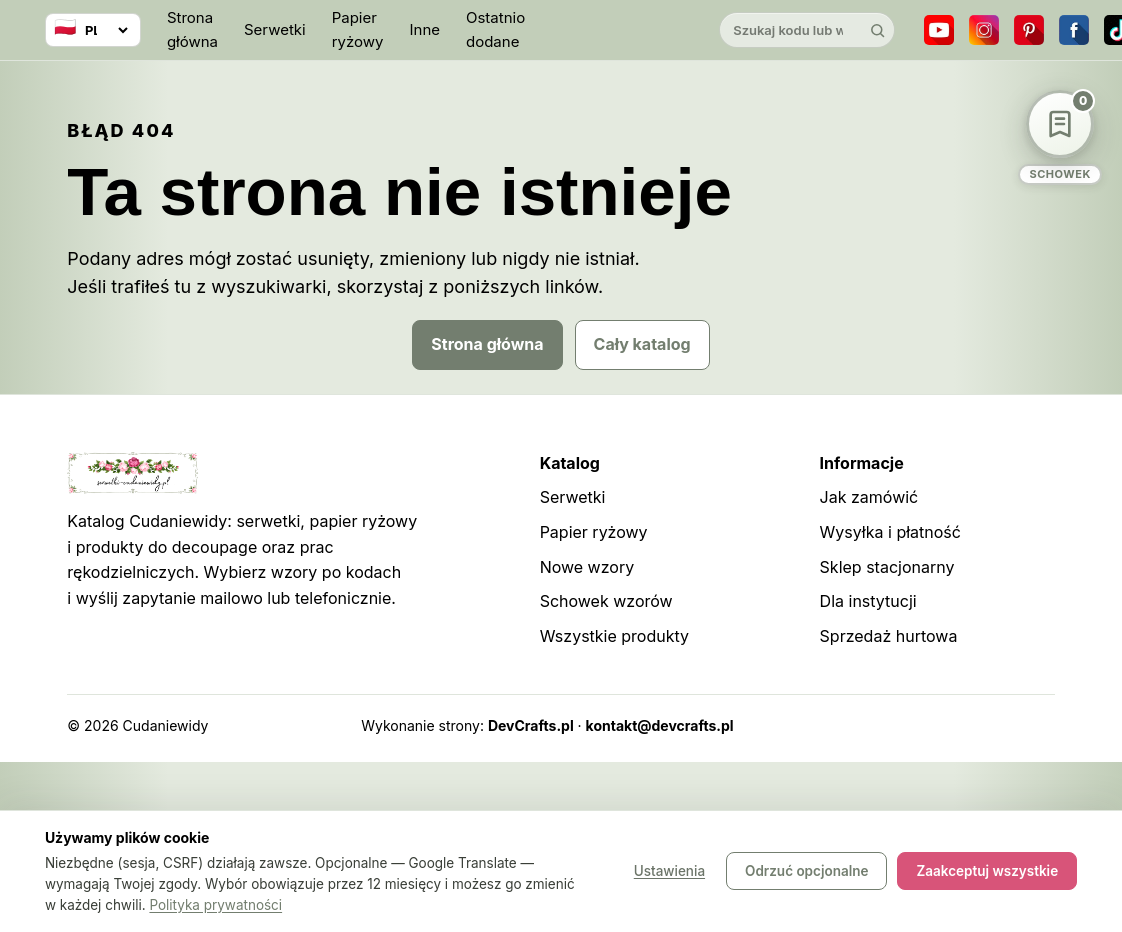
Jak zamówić (869, 497)
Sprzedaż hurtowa (889, 636)
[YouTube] (939, 30)
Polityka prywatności (215, 905)
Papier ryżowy (358, 29)
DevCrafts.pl (531, 725)
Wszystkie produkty (614, 636)
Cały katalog (642, 344)
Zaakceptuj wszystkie (987, 872)
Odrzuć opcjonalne (806, 872)
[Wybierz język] (93, 30)
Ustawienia (669, 872)
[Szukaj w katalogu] (790, 30)
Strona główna (192, 29)
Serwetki (275, 29)
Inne (424, 29)
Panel (1036, 725)
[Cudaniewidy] (622, 30)
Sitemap (913, 725)
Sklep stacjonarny (887, 567)
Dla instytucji (868, 601)
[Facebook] (1074, 30)
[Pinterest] (1029, 30)
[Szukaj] (877, 30)
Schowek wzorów (606, 601)
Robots (979, 725)
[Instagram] (984, 30)
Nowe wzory (587, 567)
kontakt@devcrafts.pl (660, 725)
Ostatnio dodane (495, 29)
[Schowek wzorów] (1060, 137)
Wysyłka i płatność (890, 532)
